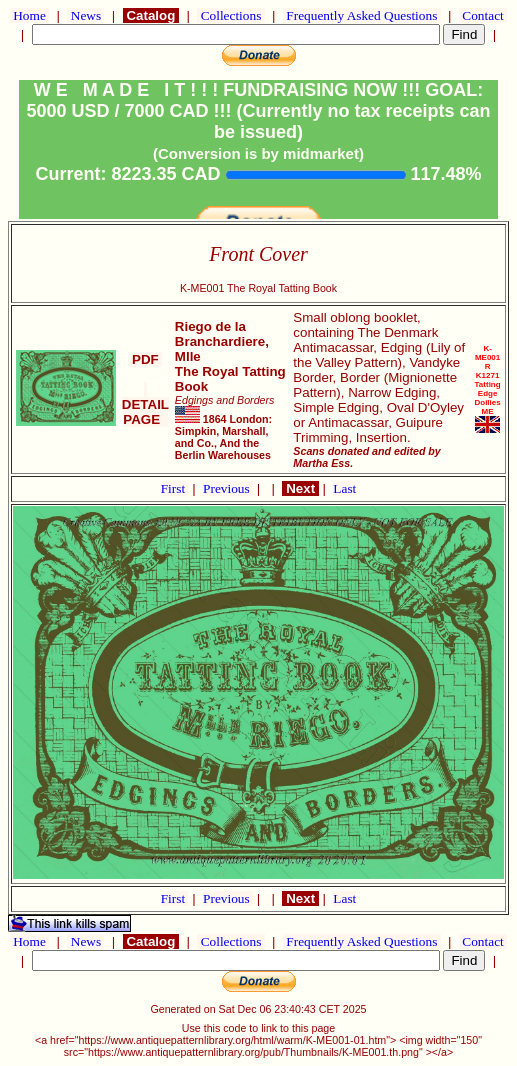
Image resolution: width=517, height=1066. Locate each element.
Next (300, 488)
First (175, 488)
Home (29, 15)
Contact (483, 15)
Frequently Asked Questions (362, 15)
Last (344, 488)
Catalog (151, 15)
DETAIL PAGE (145, 404)
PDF (145, 359)
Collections (230, 15)
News (85, 15)
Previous (228, 488)
